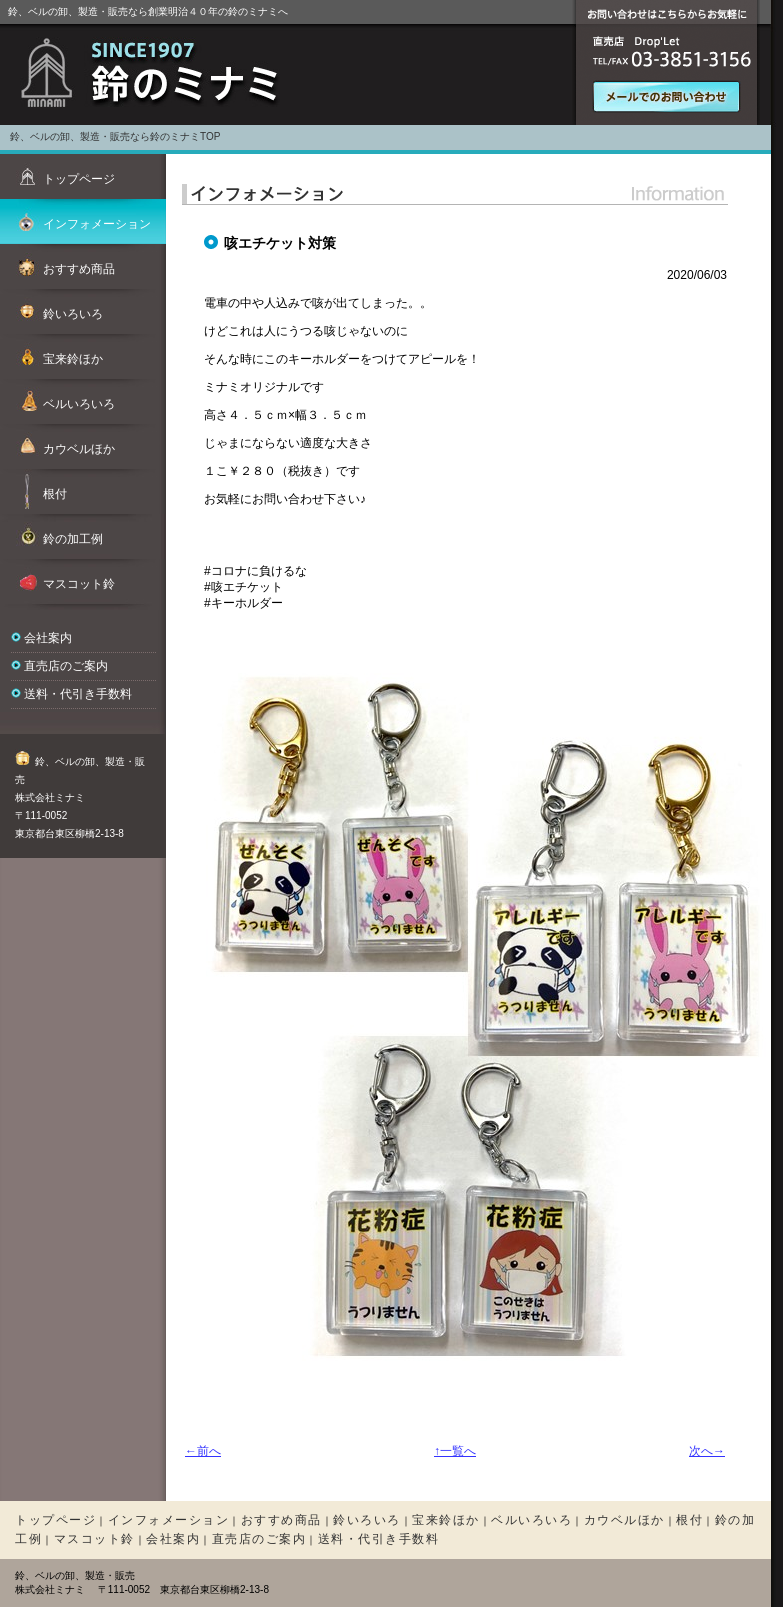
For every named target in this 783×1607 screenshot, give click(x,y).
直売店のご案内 (66, 666)
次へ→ (707, 1451)
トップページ (55, 1520)
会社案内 (48, 638)
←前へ (203, 1451)
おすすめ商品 (281, 1520)
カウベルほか (624, 1520)
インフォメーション (169, 1520)
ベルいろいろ (531, 1520)
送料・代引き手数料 (78, 694)
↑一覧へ (455, 1451)
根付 (689, 1520)
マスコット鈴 (94, 1539)
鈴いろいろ (367, 1520)
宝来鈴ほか (446, 1520)
